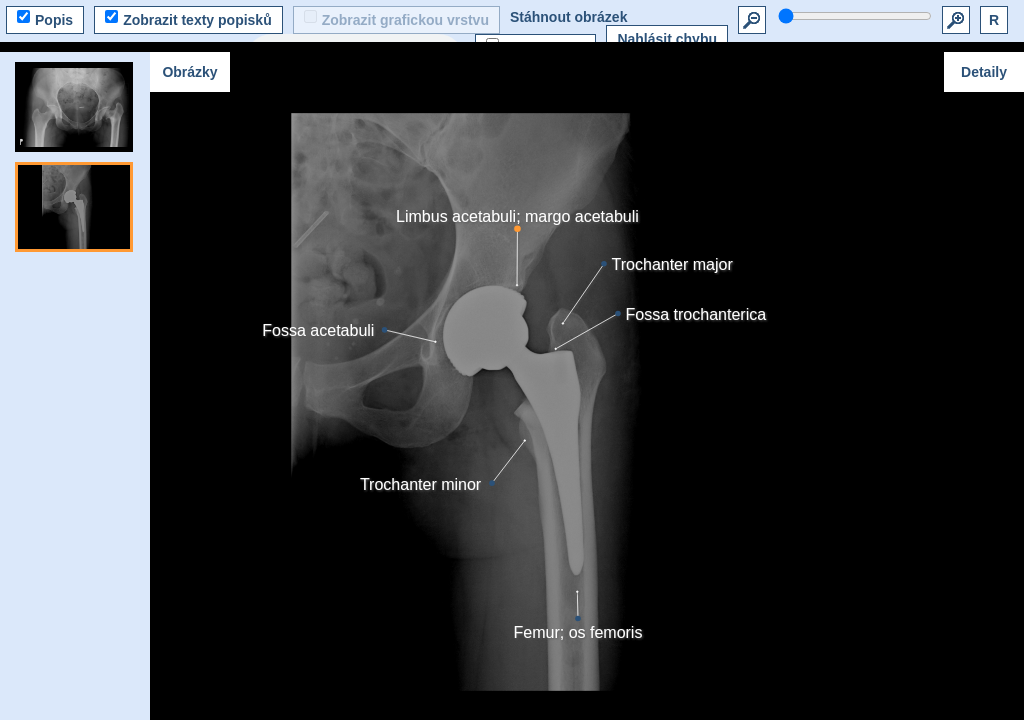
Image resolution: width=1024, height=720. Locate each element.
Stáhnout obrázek (568, 17)
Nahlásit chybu (667, 39)
